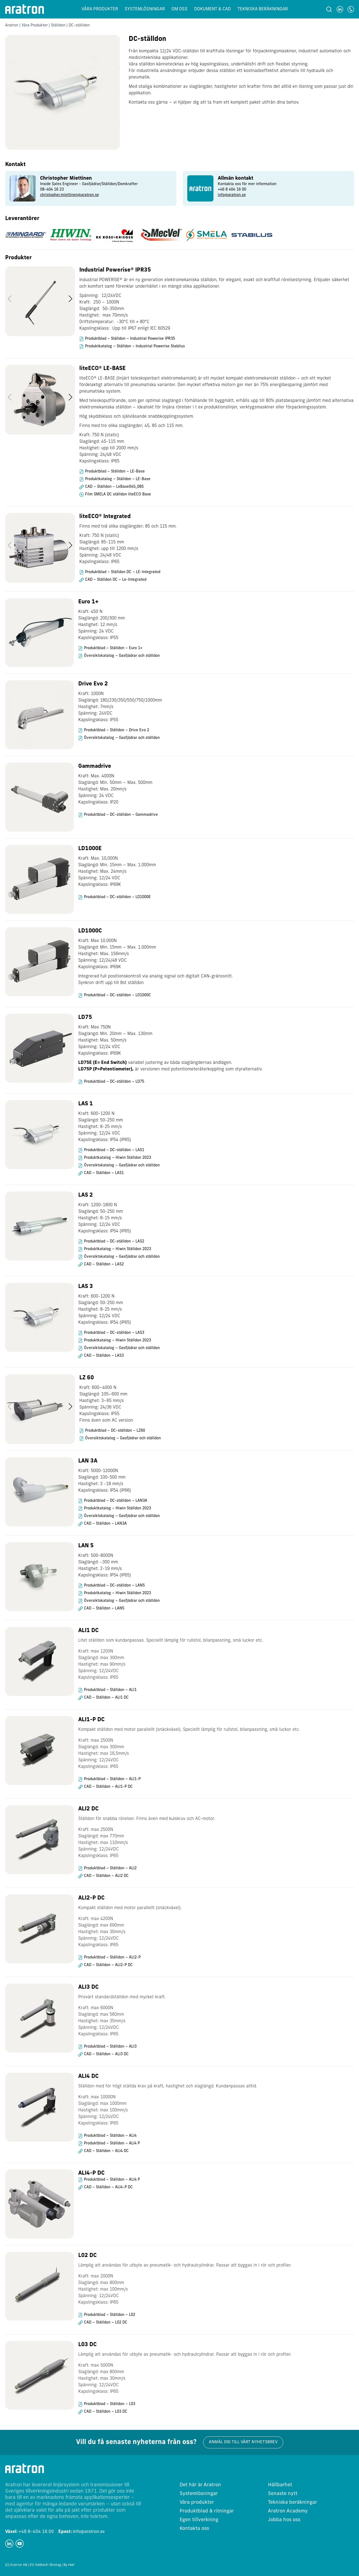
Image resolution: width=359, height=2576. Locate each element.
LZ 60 (86, 1378)
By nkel (69, 2565)
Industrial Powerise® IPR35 (115, 270)
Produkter (18, 258)
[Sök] (329, 9)
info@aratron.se (232, 195)
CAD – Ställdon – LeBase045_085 (114, 487)
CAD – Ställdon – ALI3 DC (106, 2054)
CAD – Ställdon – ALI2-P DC (108, 1965)
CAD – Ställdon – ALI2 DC (106, 1876)
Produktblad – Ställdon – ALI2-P (112, 1957)
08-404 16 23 (52, 190)
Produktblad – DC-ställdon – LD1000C (117, 995)
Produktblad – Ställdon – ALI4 (110, 2136)
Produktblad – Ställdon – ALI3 (110, 2047)
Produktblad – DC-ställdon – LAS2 (114, 1241)
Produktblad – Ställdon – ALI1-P (112, 1779)
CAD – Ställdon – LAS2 (104, 1264)
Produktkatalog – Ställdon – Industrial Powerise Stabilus (135, 346)
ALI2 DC (88, 1809)
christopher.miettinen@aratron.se (69, 195)
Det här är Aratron (200, 2485)
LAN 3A (87, 1461)
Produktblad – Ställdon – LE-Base (115, 472)
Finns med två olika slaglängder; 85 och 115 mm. (128, 526)
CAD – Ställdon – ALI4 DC (106, 2151)
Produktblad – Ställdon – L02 (109, 2315)
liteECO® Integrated (105, 516)
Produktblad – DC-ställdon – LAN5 (114, 1586)
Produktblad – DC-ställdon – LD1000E (117, 897)
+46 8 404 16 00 (232, 190)
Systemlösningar (145, 9)
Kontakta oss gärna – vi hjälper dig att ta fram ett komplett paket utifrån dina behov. (214, 102)
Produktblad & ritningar (207, 2511)
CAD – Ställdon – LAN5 (104, 1608)
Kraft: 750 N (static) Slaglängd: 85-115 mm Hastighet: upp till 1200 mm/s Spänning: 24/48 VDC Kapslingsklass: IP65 (108, 549)
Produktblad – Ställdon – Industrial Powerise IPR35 (130, 339)
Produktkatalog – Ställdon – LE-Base (117, 479)
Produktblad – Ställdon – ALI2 (110, 1868)
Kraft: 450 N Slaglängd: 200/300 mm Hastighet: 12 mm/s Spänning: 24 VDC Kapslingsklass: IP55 (101, 625)
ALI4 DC (88, 2076)
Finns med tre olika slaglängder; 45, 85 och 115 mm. (131, 426)
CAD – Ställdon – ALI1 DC (106, 1698)
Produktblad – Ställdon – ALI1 (110, 1690)
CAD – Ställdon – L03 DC (105, 2412)
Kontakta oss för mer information (247, 184)
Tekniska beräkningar (262, 9)
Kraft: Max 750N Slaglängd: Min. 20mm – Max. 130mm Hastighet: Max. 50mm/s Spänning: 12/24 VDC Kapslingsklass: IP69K (115, 1040)
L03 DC (87, 2345)
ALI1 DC (88, 1630)
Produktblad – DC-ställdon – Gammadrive (121, 815)
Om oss (179, 9)
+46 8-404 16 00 (29, 2532)
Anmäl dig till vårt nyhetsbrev (243, 2442)
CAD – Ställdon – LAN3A (105, 1524)
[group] (90, 188)
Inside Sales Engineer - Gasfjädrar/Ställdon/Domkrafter (89, 184)
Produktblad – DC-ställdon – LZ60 (115, 1431)
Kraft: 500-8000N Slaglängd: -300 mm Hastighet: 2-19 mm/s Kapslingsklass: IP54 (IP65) (104, 1566)
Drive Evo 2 (93, 684)
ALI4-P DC (91, 2173)
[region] (179, 312)
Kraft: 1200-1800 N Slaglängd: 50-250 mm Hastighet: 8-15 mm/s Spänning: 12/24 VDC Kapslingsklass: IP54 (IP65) (104, 1218)
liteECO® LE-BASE (102, 368)
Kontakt (15, 164)
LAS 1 (85, 1104)
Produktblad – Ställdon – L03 (109, 2404)
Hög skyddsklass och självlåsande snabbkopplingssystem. (136, 416)
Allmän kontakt (235, 178)
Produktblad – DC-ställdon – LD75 (114, 1082)
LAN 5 (86, 1546)
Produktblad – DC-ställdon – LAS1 (114, 1150)
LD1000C (90, 931)
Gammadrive (94, 766)
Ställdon (58, 25)
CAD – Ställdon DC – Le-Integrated (115, 580)
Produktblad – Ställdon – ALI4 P (112, 2143)
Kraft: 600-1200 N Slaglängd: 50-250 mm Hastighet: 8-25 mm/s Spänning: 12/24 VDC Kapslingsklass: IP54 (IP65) (104, 1127)
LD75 (85, 1017)
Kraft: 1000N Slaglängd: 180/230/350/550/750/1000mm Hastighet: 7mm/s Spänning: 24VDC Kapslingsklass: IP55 (120, 707)
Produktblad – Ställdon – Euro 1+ (113, 648)
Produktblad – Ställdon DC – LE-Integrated (122, 572)
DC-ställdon (147, 39)
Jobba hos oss (284, 2520)
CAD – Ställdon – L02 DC (105, 2323)
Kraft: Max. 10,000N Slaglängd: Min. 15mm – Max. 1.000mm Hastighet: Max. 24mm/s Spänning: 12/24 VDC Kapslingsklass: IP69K (117, 871)
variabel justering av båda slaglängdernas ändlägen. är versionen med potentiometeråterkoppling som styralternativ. (170, 1066)
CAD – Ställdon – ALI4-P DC (108, 2187)
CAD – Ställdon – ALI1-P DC (108, 1787)
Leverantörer (22, 218)
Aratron (11, 25)
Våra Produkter (35, 25)
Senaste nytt (282, 2493)
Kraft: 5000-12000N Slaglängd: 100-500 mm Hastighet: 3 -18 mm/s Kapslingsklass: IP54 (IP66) (104, 1481)
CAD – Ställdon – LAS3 (104, 1356)
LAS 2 (85, 1195)
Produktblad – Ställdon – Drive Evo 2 (116, 730)
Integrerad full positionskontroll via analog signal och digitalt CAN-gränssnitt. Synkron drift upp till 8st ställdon (155, 979)
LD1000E (90, 848)
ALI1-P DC (91, 1720)
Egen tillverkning (199, 2520)
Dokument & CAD (212, 9)
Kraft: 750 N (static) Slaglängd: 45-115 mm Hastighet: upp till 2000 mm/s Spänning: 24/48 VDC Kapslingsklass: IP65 (108, 448)
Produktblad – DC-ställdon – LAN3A (115, 1501)
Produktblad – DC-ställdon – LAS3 (114, 1333)
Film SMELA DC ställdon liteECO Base (118, 494)
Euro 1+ (88, 602)
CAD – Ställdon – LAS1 (104, 1173)
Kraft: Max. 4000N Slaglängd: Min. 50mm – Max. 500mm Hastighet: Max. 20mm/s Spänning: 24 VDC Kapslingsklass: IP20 (115, 789)
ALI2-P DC (91, 1898)
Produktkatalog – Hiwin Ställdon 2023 (117, 1158)
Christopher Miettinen (66, 178)
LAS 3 (85, 1286)
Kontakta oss (194, 2528)
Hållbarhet (280, 2485)
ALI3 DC (88, 1987)
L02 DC (87, 2255)
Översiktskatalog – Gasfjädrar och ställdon (122, 656)
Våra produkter (100, 9)
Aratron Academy (288, 2511)
